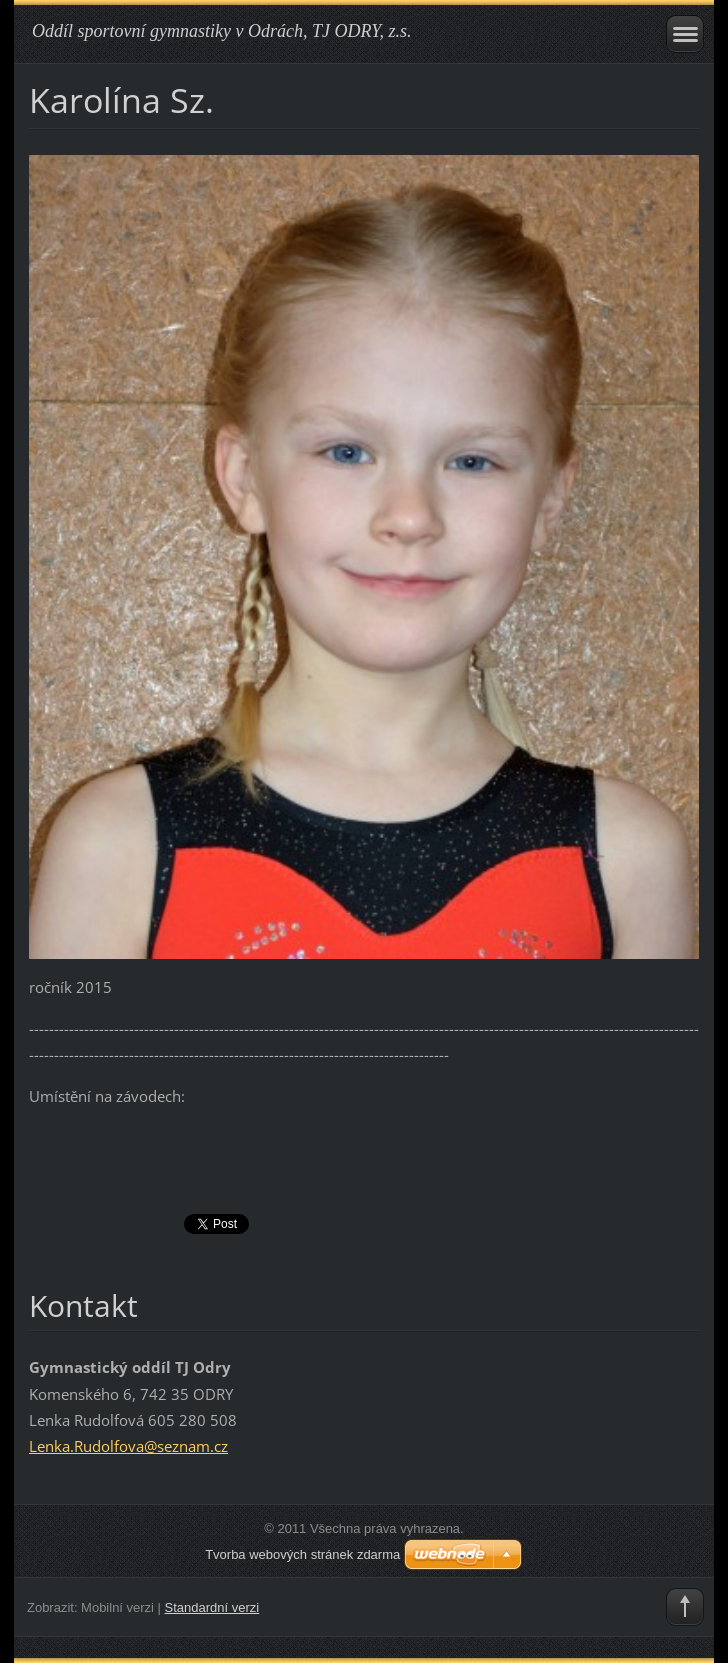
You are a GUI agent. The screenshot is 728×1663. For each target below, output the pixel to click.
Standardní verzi (212, 1607)
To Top (685, 1607)
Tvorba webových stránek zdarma (302, 1554)
